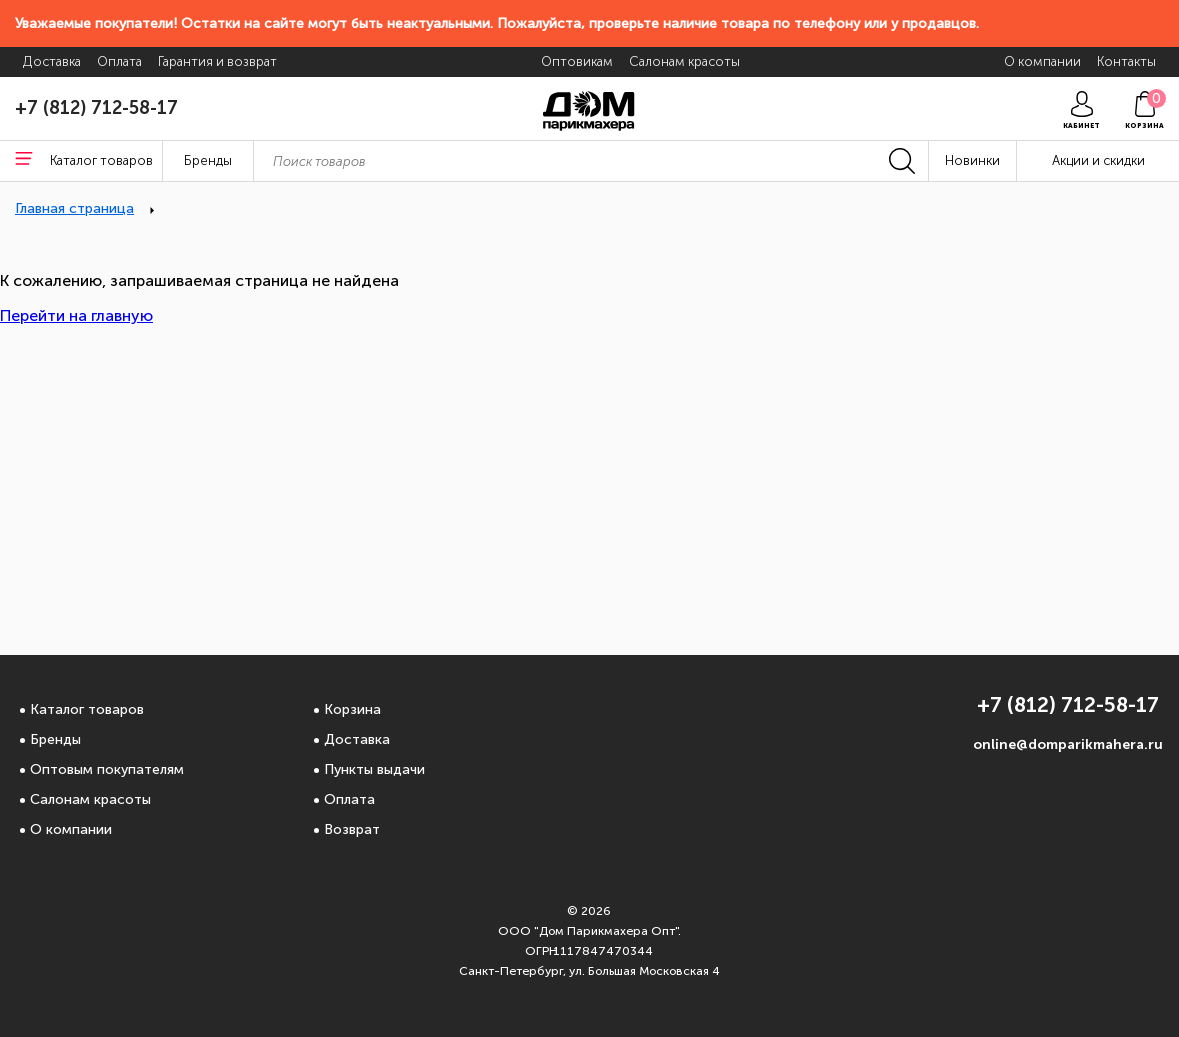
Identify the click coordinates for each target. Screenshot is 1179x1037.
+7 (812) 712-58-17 (96, 108)
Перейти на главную (76, 315)
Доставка (357, 739)
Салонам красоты (90, 799)
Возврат (352, 829)
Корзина (352, 709)
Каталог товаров (87, 709)
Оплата (349, 799)
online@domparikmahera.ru (1068, 744)
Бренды (55, 739)
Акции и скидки (1098, 160)
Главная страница (74, 208)
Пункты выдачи (374, 769)
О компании (71, 829)
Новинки (972, 160)
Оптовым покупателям (107, 769)
